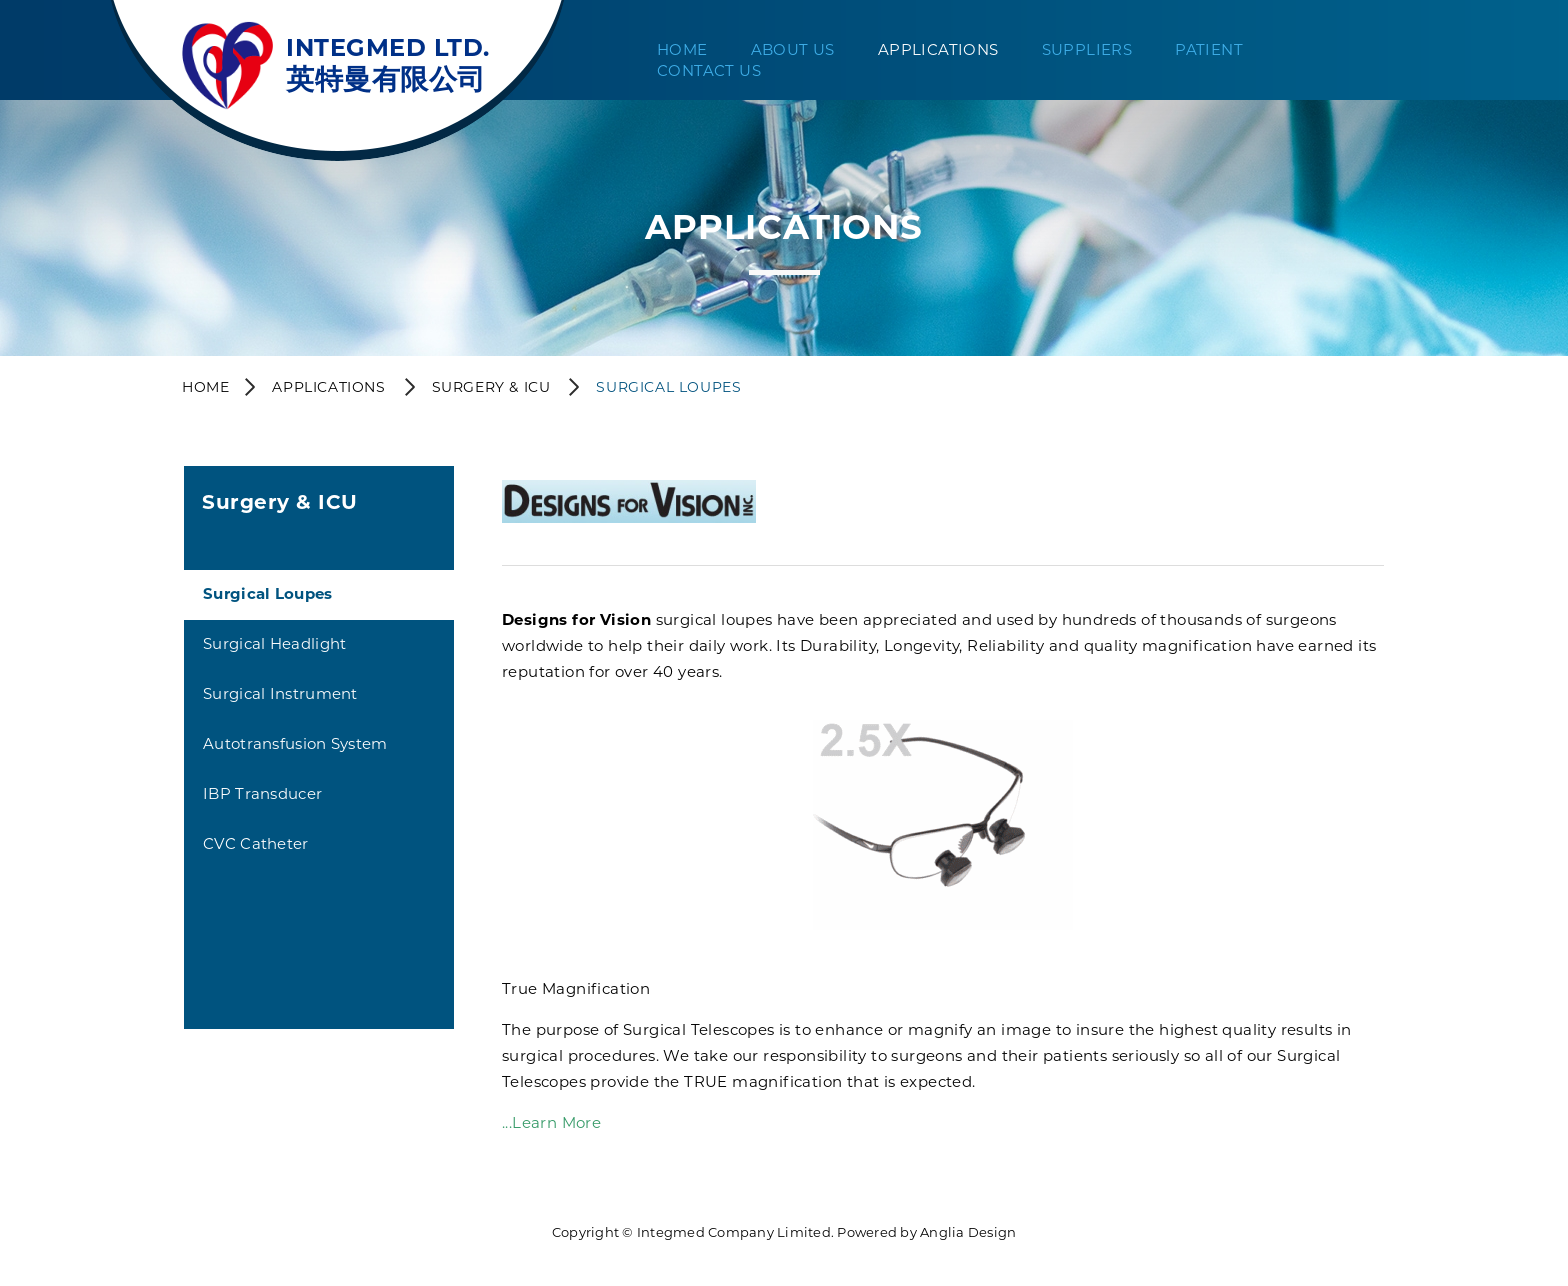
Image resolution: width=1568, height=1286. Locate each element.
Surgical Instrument (280, 693)
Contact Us (709, 70)
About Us (793, 49)
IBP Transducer (262, 793)
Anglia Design (968, 1232)
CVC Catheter (256, 843)
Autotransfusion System (295, 743)
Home (682, 49)
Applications (938, 49)
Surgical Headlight (274, 643)
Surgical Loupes (268, 593)
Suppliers (1087, 49)
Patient (1209, 49)
